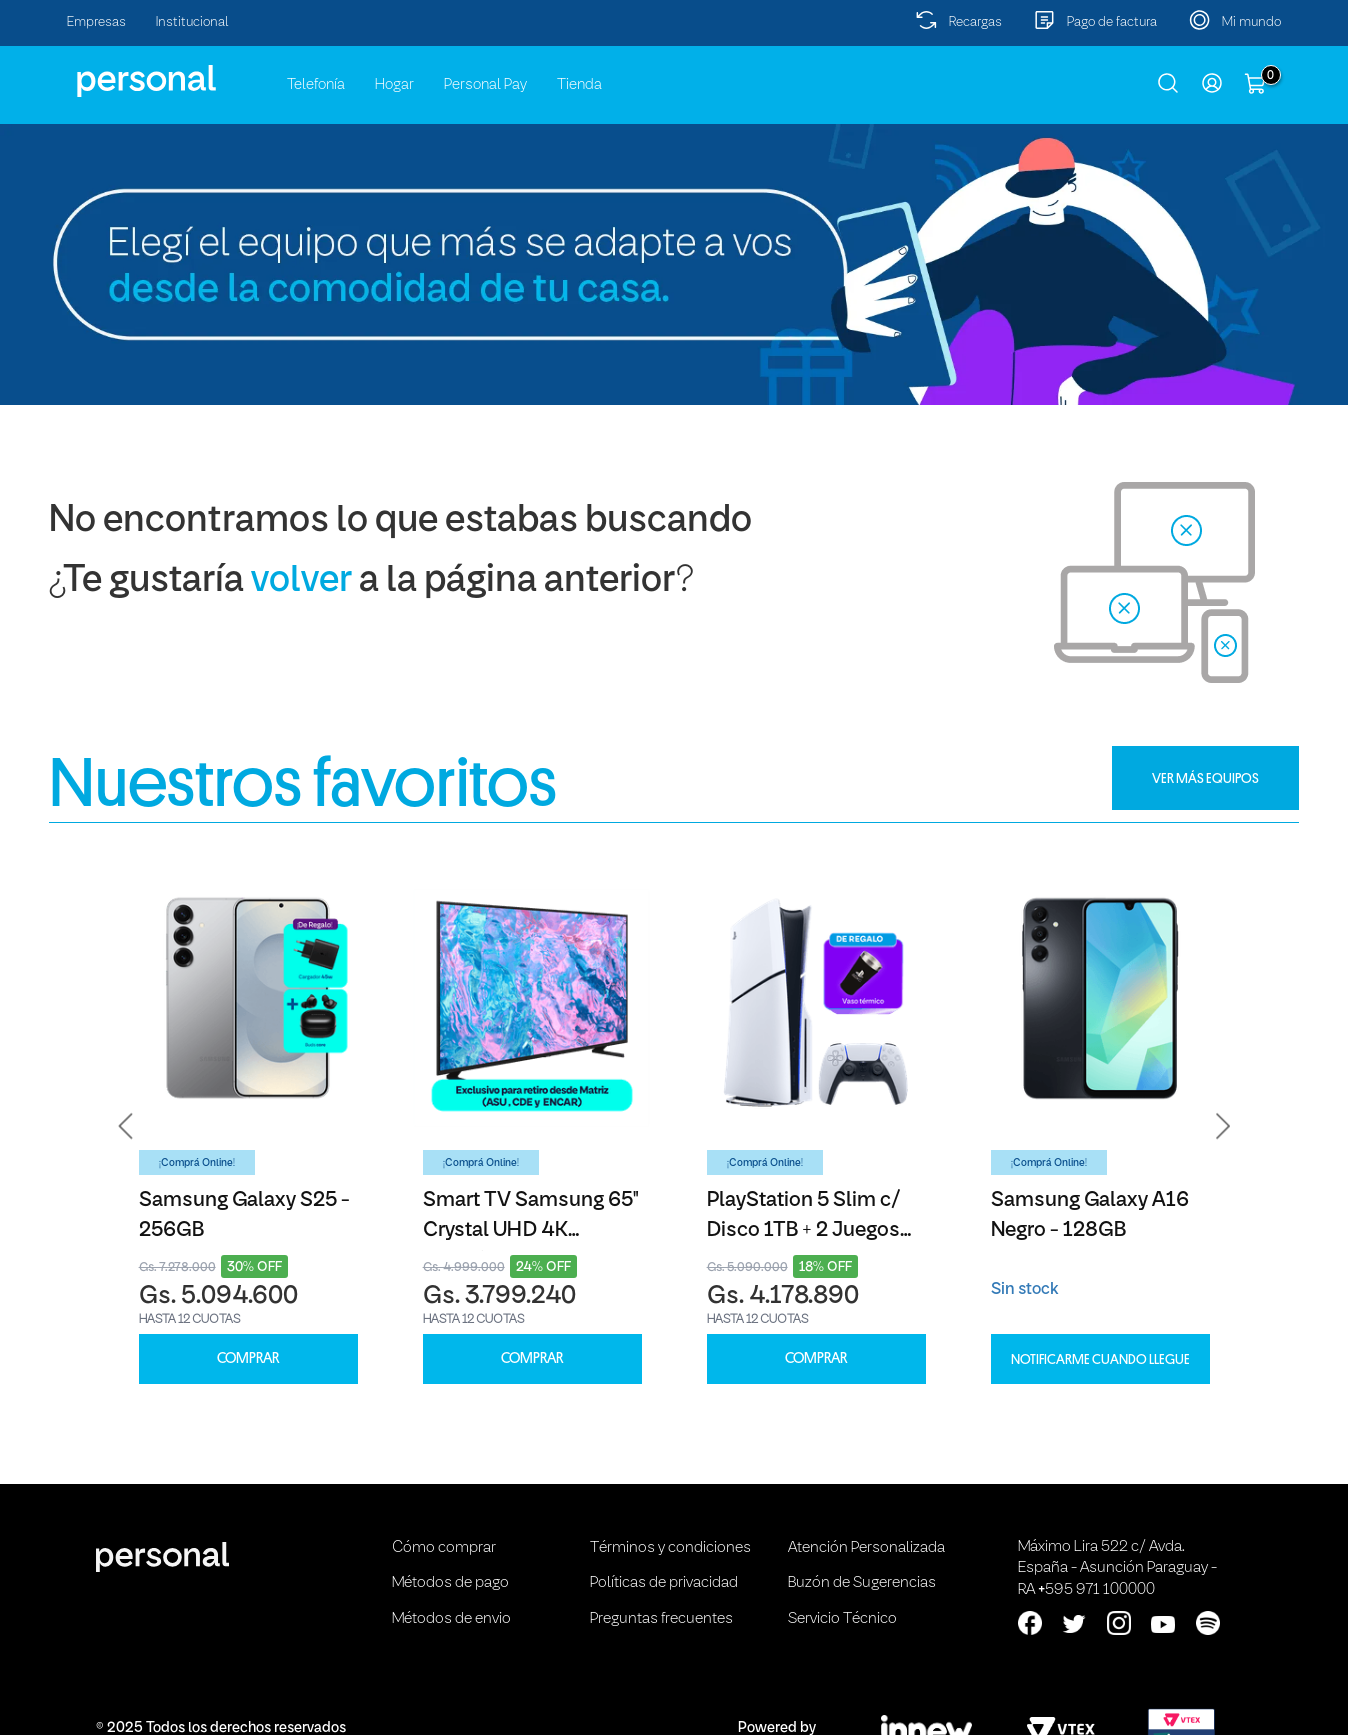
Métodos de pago (450, 1583)
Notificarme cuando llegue (1100, 1359)
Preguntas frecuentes (661, 1619)
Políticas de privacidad (664, 1583)
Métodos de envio (451, 1619)
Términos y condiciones (670, 1548)
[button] (126, 1126)
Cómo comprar (444, 1548)
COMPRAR (248, 1358)
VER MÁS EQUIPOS (1205, 778)
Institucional (192, 22)
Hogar (394, 85)
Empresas (96, 22)
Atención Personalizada (866, 1548)
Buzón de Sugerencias (862, 1583)
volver (301, 581)
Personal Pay (485, 85)
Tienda (579, 85)
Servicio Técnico (842, 1619)
